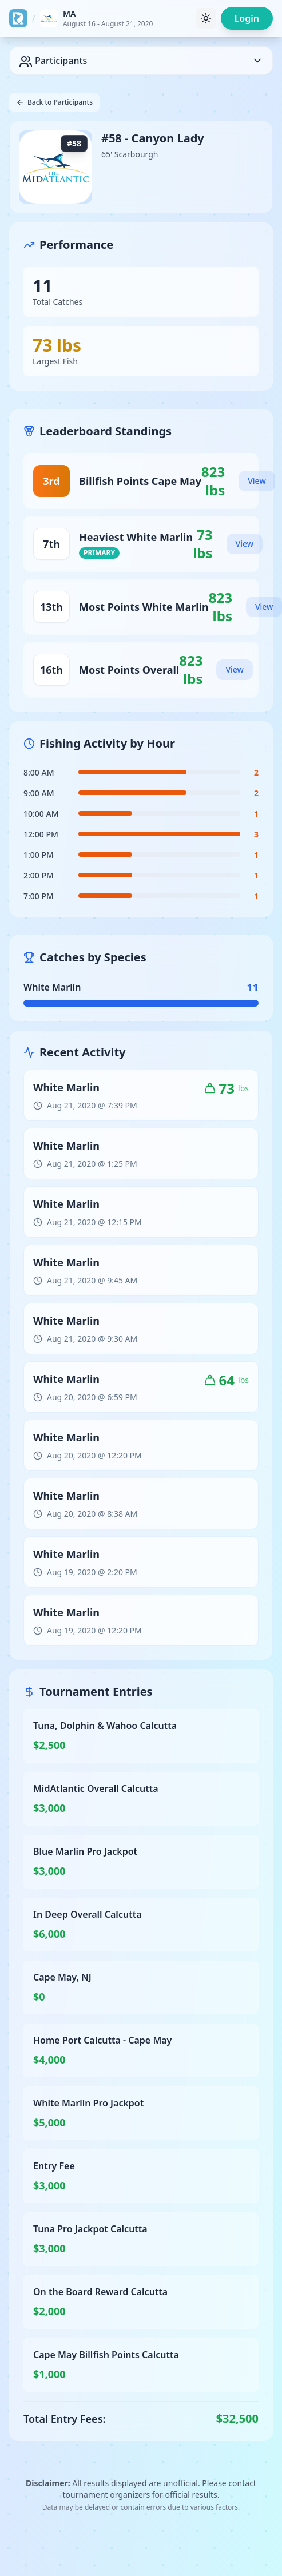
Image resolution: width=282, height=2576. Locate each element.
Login (247, 18)
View (256, 480)
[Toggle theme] (206, 18)
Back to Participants (54, 102)
